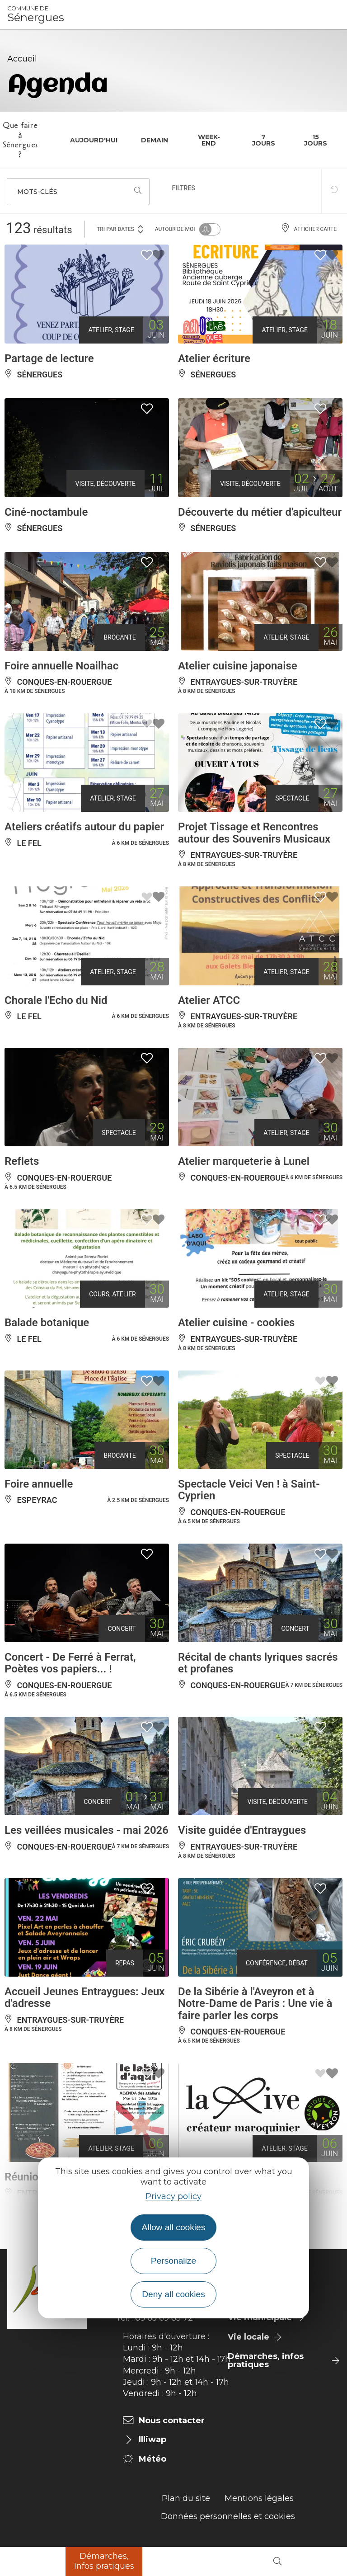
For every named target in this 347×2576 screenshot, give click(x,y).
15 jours (315, 140)
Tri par (121, 228)
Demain (154, 140)
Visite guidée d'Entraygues (242, 1830)
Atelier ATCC (209, 1000)
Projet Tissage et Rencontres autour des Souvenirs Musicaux (254, 832)
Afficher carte (309, 229)
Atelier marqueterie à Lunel (243, 1161)
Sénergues (35, 14)
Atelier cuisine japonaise (237, 665)
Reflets (22, 1161)
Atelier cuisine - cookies (236, 1322)
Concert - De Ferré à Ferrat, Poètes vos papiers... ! (70, 1663)
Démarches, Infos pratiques (104, 2561)
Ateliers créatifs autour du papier (84, 826)
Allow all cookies (174, 2227)
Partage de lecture (49, 358)
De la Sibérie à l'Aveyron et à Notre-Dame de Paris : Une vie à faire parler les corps (255, 2003)
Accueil (22, 59)
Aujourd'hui (93, 140)
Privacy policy (173, 2196)
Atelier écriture (214, 358)
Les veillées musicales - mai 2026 (87, 1830)
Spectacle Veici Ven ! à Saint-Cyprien (249, 1490)
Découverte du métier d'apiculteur (260, 512)
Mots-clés (37, 191)
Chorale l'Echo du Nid (56, 1000)
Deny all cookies (173, 2294)
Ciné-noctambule (46, 512)
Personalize (173, 2260)
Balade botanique (47, 1322)
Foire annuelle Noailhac (61, 665)
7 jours (263, 140)
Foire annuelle (39, 1484)
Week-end (209, 140)
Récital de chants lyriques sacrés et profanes (258, 1663)
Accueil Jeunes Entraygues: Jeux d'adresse (84, 1997)
